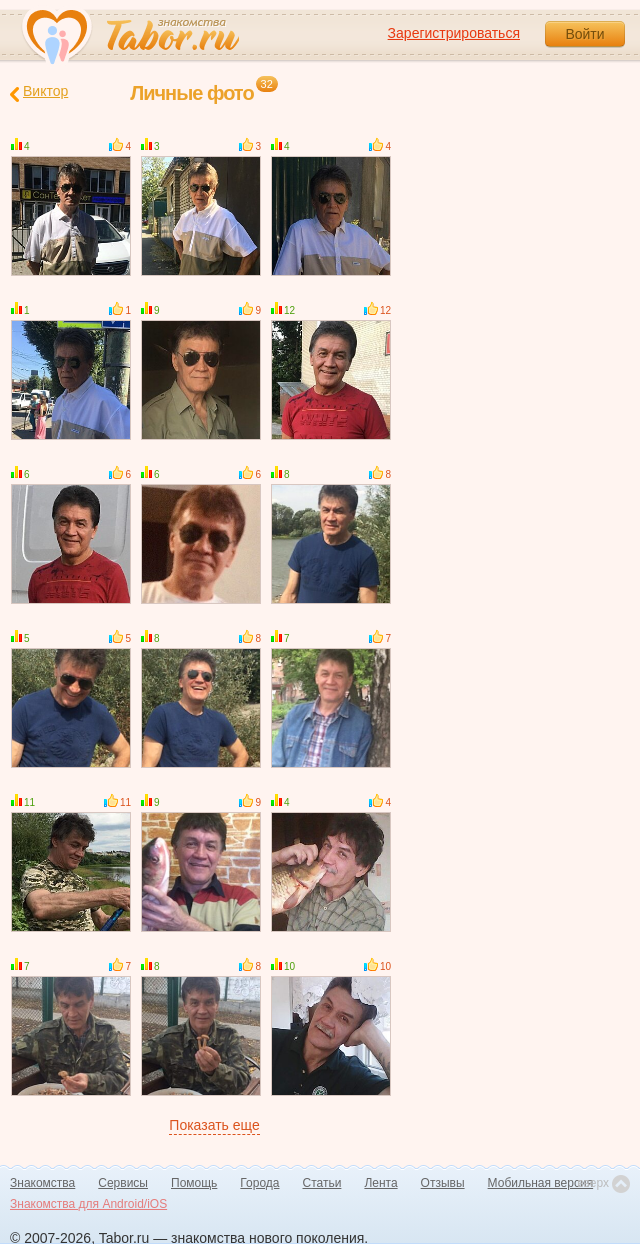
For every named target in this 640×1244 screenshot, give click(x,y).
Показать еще (214, 1125)
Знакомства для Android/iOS (88, 1204)
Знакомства (42, 1183)
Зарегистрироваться (454, 33)
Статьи (322, 1183)
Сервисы (123, 1183)
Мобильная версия (541, 1183)
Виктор (39, 92)
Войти (584, 34)
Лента (380, 1183)
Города (259, 1183)
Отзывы (443, 1183)
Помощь (194, 1183)
